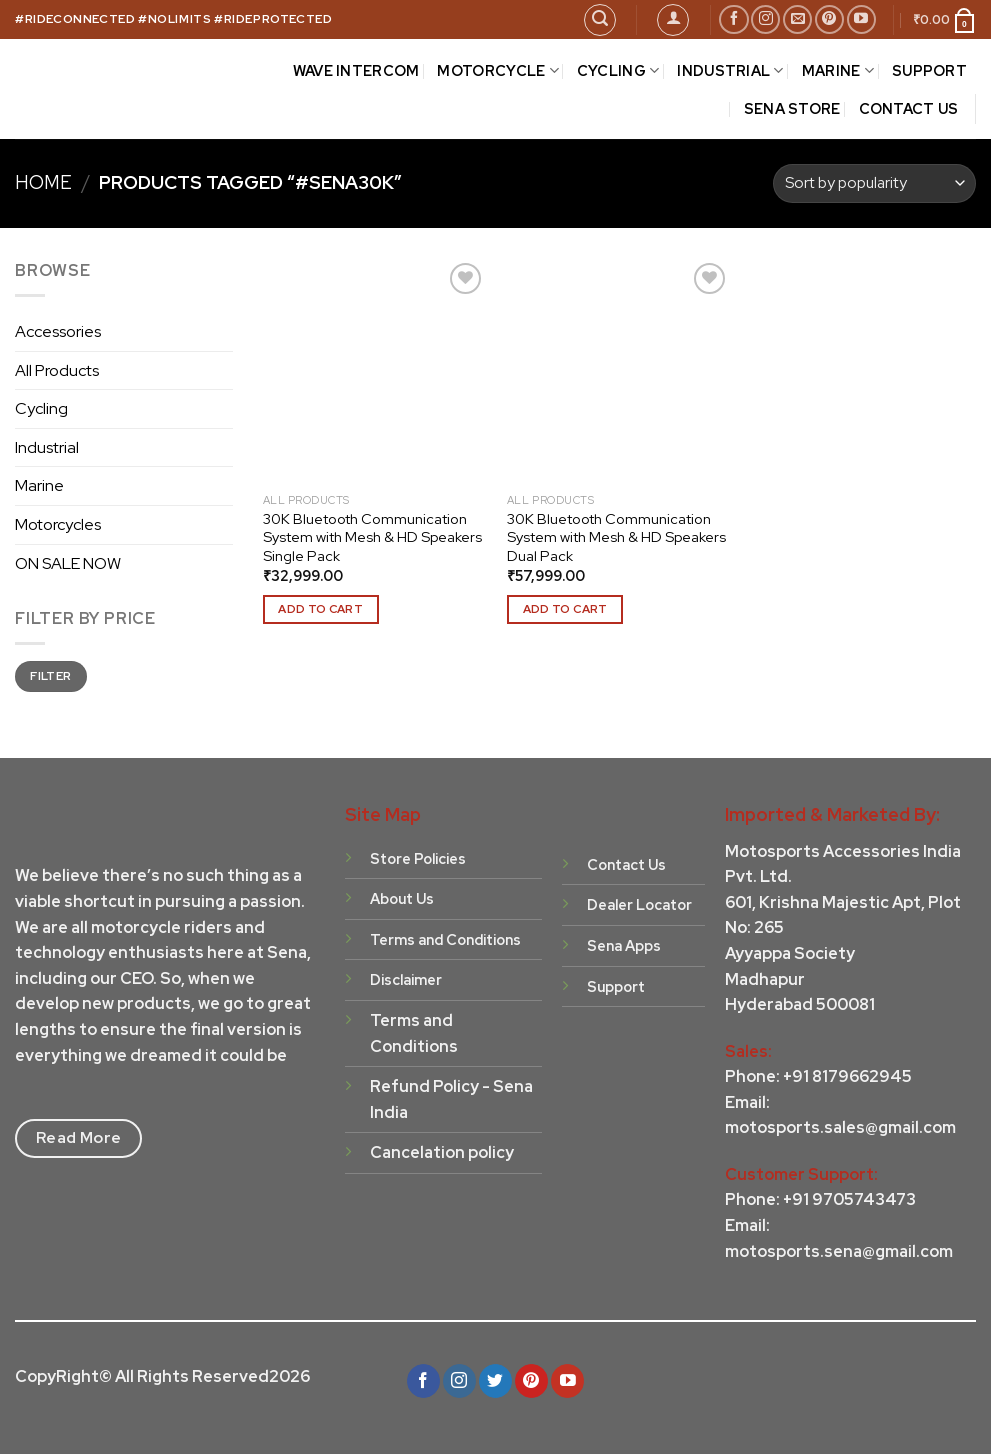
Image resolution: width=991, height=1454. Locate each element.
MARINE (838, 71)
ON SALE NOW (68, 563)
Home (43, 182)
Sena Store (792, 108)
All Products (57, 370)
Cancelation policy (442, 1152)
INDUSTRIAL (730, 71)
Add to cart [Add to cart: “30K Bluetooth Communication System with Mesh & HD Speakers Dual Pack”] (565, 609)
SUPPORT (929, 70)
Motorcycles (58, 524)
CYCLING (618, 71)
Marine (39, 485)
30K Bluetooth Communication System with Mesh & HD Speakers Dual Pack (616, 537)
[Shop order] (874, 183)
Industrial (47, 447)
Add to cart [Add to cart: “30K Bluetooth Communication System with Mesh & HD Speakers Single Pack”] (320, 609)
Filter (50, 676)
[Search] (600, 20)
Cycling (41, 408)
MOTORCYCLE (497, 71)
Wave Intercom (356, 70)
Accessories (58, 331)
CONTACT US (909, 108)
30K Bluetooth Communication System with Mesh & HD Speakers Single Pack (372, 537)
